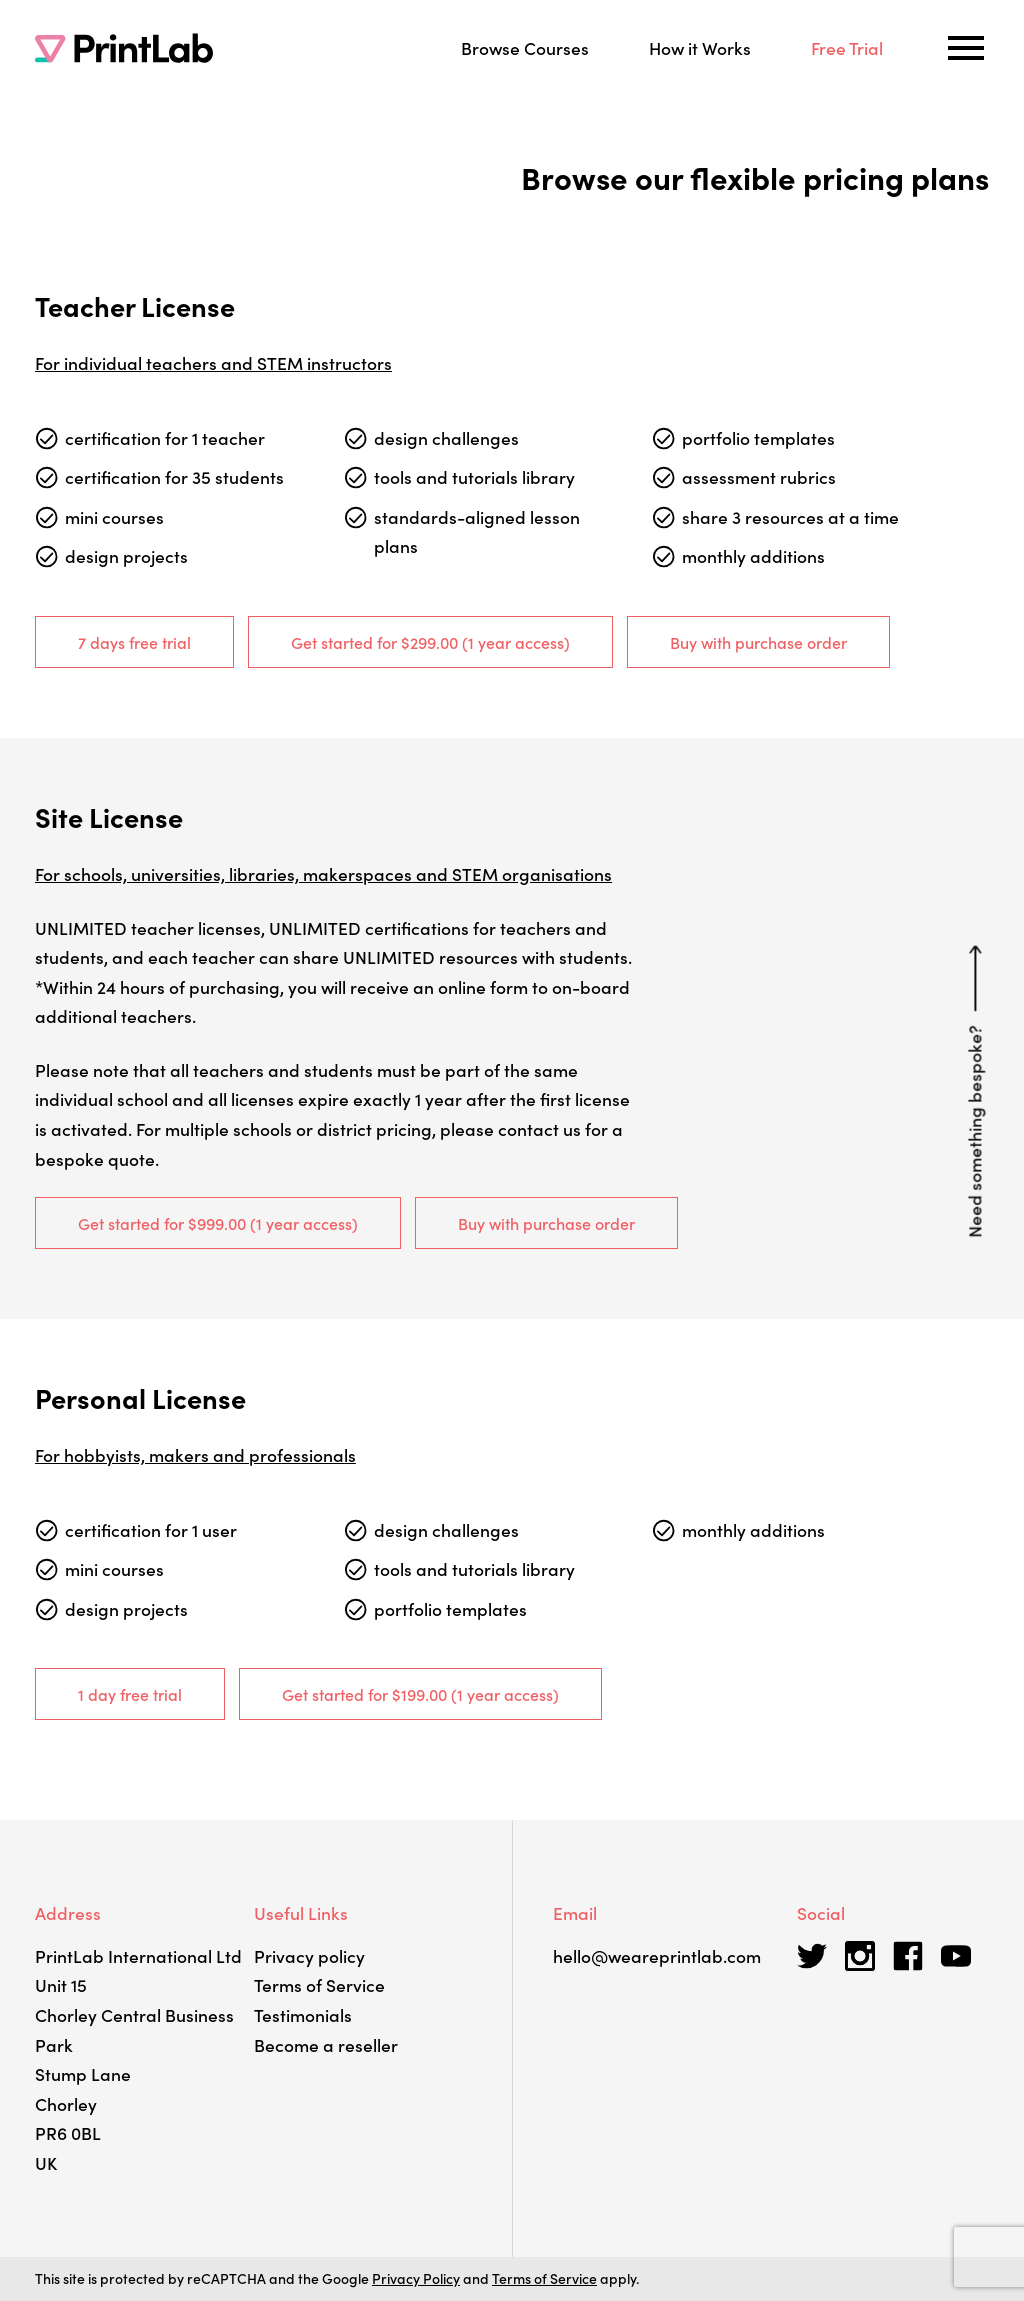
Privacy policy (309, 1955)
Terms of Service (319, 1984)
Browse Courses (525, 47)
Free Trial (847, 47)
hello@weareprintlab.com (657, 1955)
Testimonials (303, 2014)
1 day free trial (130, 1694)
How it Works (700, 47)
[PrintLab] (124, 48)
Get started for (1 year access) (430, 642)
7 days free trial (134, 642)
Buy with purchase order (758, 642)
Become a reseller (326, 2044)
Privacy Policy (416, 2278)
